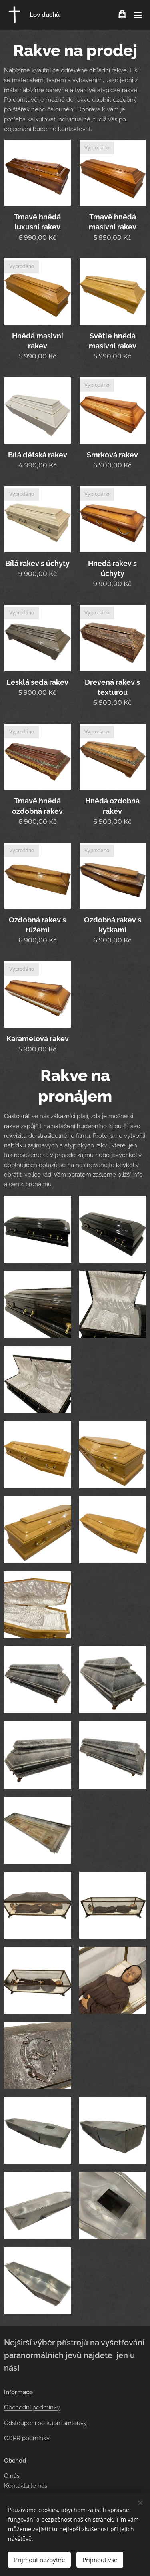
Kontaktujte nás (25, 2485)
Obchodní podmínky (32, 2407)
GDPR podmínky (27, 2438)
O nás (12, 2476)
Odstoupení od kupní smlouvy (45, 2423)
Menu (138, 15)
